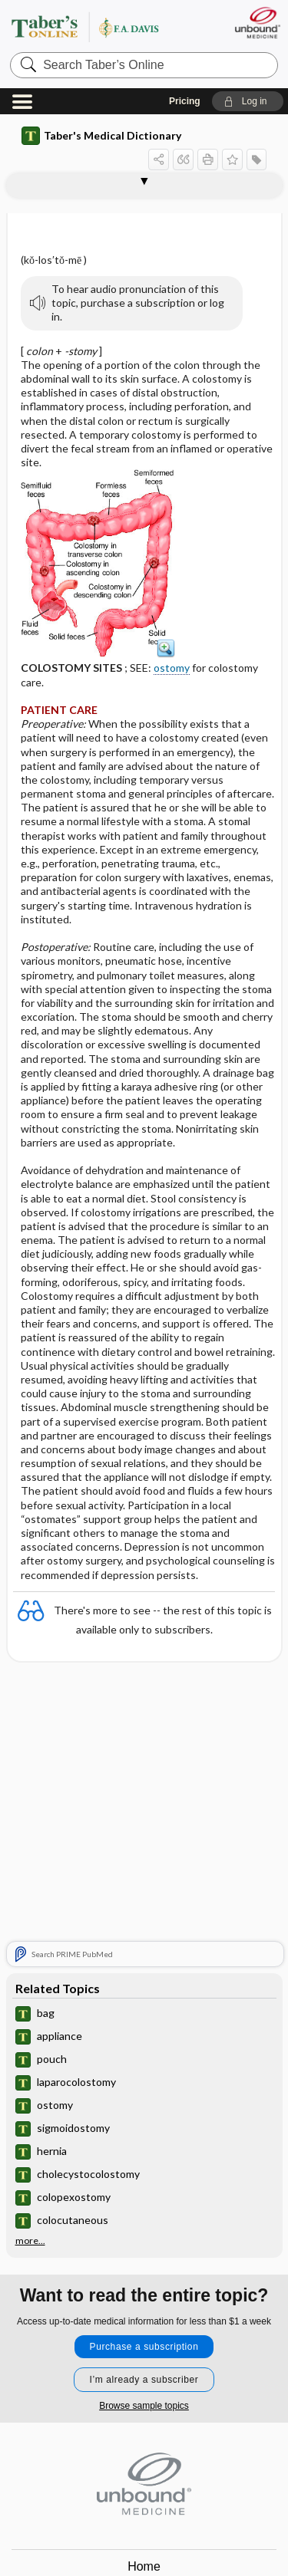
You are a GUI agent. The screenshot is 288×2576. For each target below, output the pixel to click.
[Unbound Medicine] (257, 22)
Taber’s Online (103, 26)
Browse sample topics (144, 2405)
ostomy (172, 667)
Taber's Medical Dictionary (101, 136)
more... (30, 2240)
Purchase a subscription (144, 2346)
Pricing (184, 101)
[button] (247, 101)
